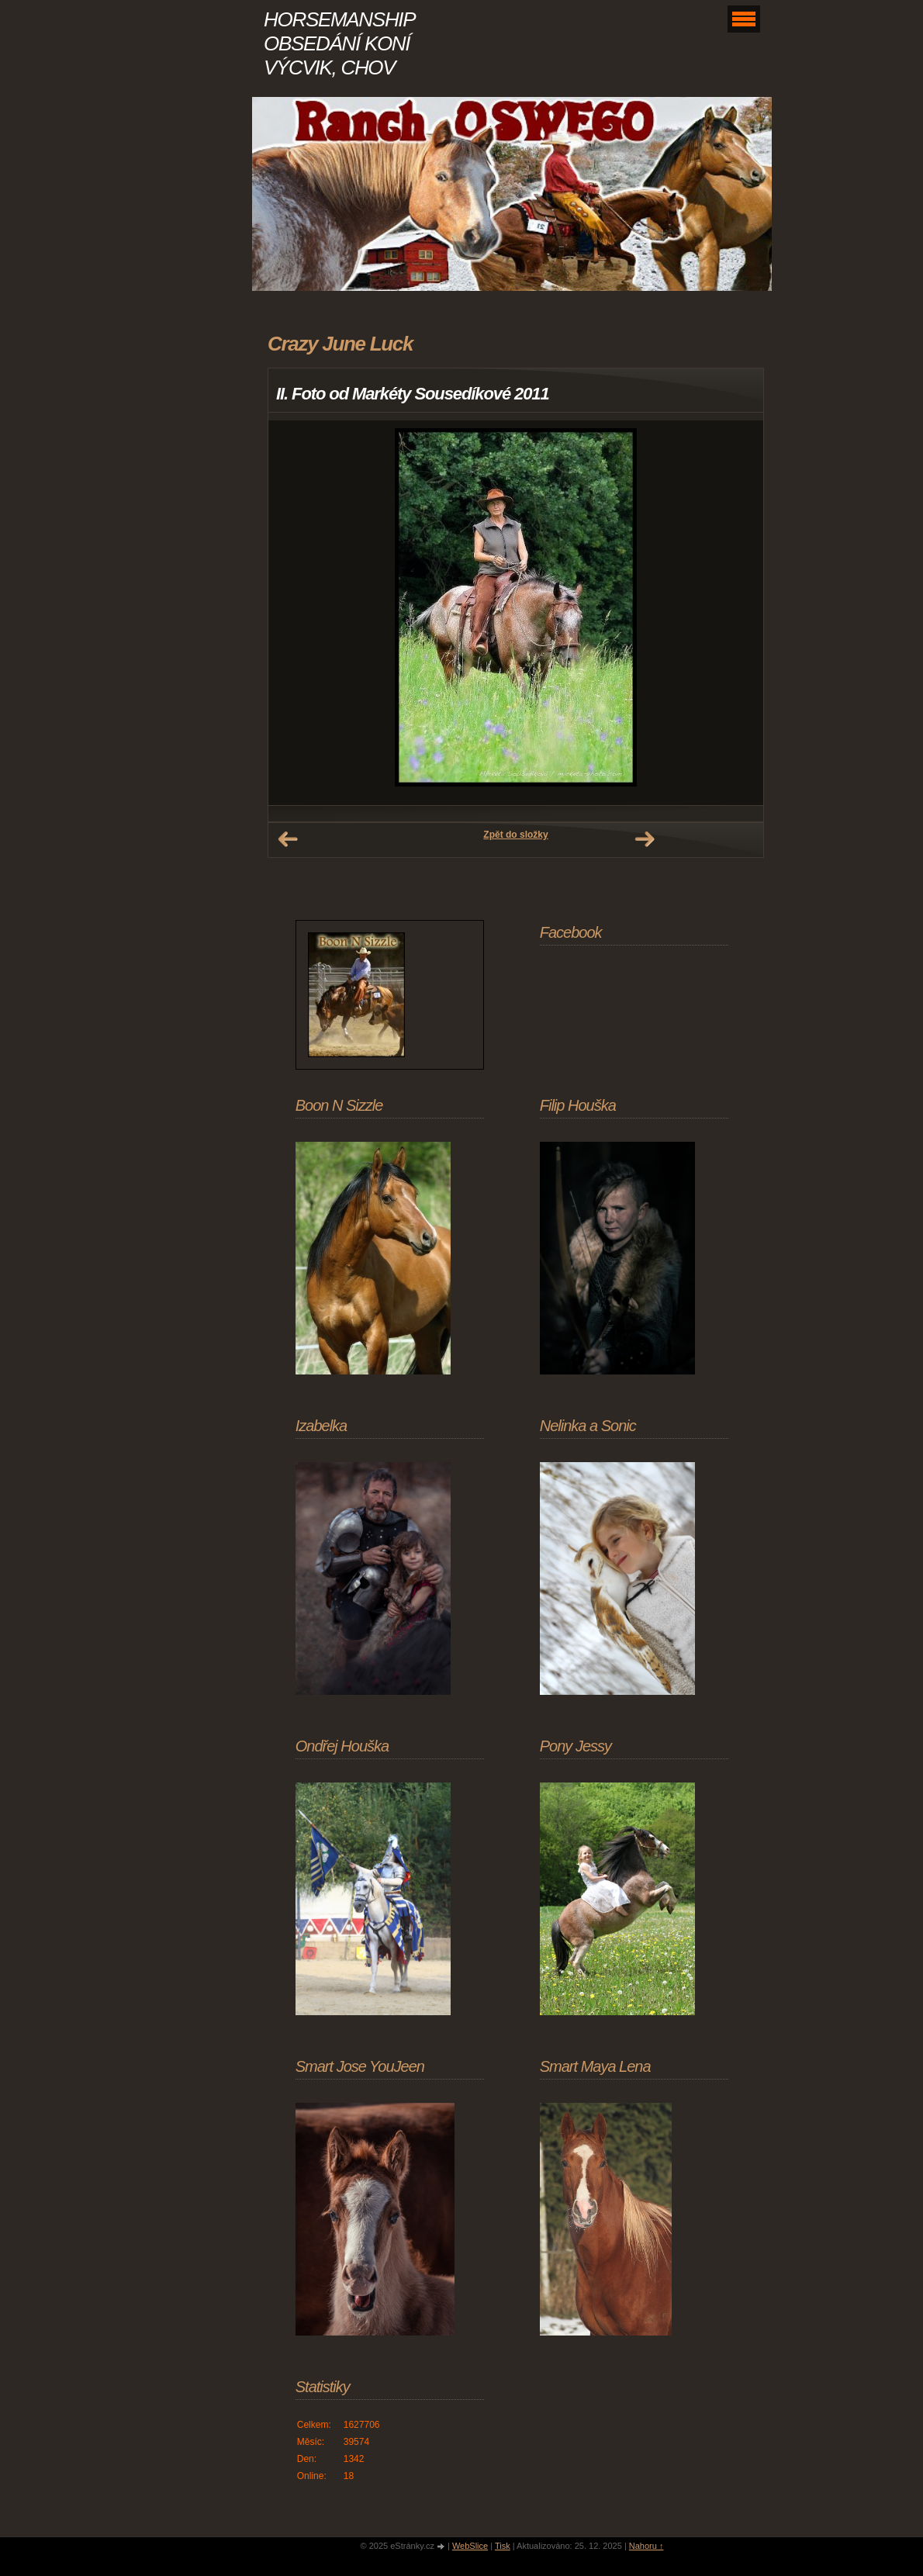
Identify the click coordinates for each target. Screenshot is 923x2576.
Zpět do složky (515, 834)
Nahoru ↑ (646, 2545)
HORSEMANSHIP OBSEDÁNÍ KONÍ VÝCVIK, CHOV (339, 43)
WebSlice (470, 2545)
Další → (644, 839)
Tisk (502, 2545)
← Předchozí (287, 839)
